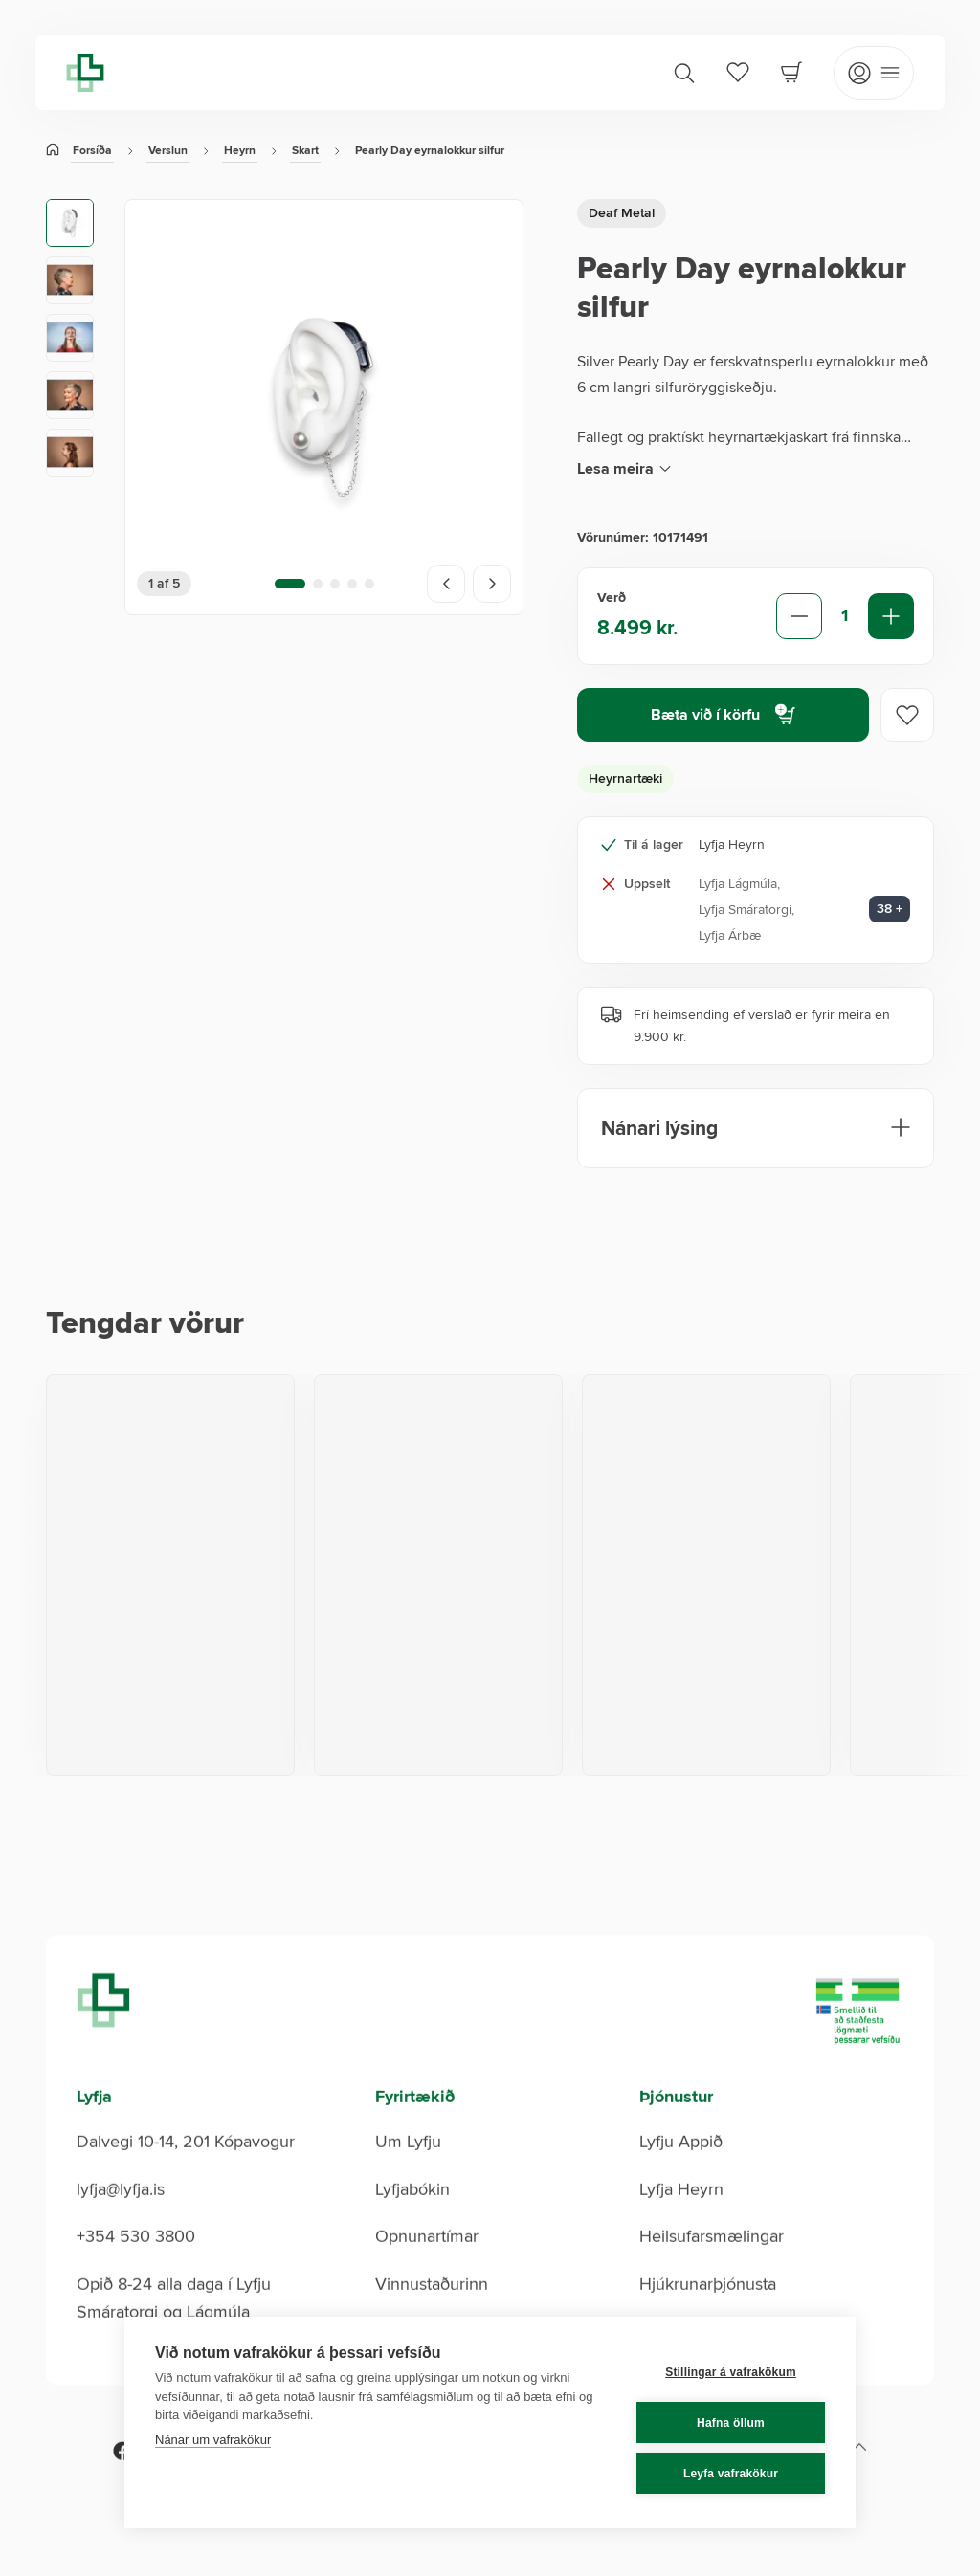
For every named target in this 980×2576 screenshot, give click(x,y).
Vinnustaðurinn (431, 2314)
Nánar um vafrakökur (213, 2439)
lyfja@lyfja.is (121, 2220)
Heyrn (240, 151)
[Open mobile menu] (874, 73)
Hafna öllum (731, 2423)
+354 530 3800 (136, 2267)
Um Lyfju (408, 2173)
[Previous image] (446, 584)
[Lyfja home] (85, 73)
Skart (305, 151)
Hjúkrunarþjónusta (707, 2314)
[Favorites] (737, 71)
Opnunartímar (427, 2267)
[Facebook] (122, 2482)
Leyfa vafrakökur (730, 2473)
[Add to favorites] (907, 715)
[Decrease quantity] (799, 616)
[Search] (684, 72)
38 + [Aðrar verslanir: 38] (889, 908)
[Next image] (492, 584)
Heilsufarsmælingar (711, 2267)
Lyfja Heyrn (681, 2220)
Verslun (168, 151)
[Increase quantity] (891, 616)
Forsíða (92, 151)
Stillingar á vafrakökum (730, 2372)
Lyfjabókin (412, 2220)
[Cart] (791, 71)
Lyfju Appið (681, 2173)
